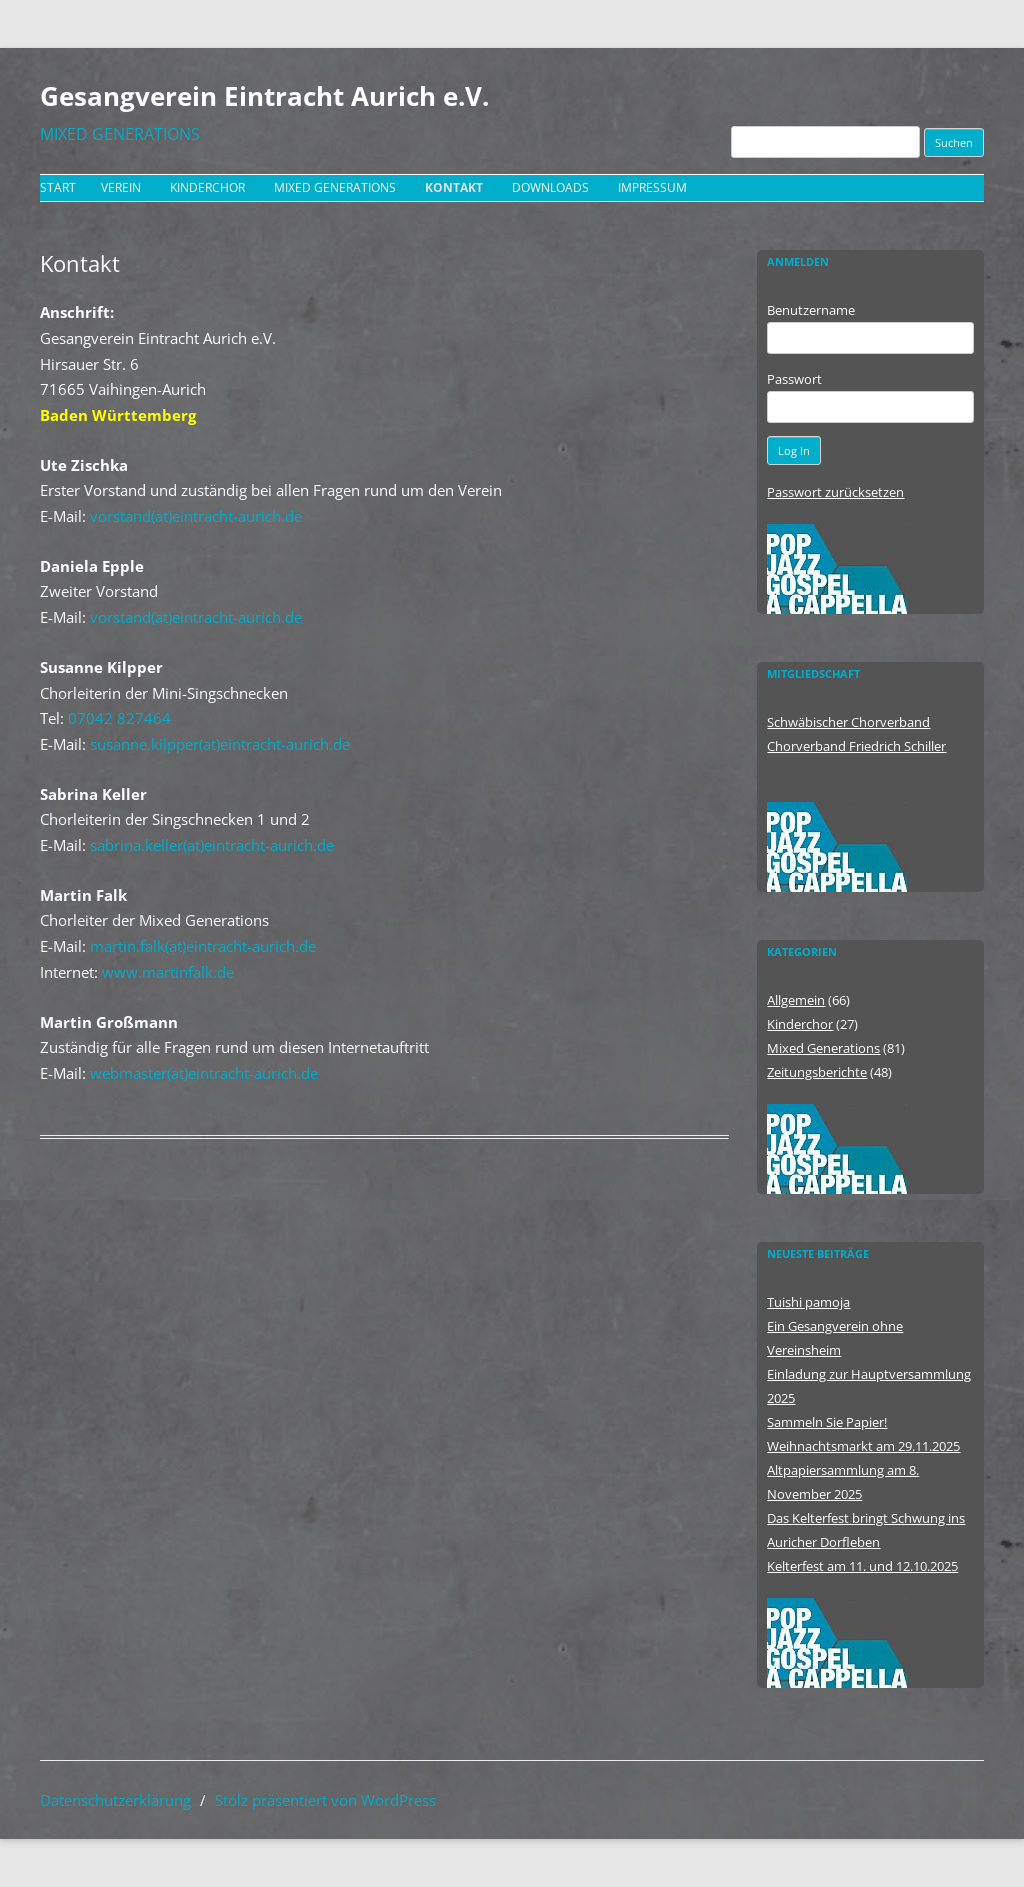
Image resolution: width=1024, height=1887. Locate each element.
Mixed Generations (335, 187)
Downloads (550, 187)
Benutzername (811, 310)
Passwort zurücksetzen (835, 492)
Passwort (794, 379)
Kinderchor (207, 187)
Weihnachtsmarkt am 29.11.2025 (863, 1446)
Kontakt (454, 187)
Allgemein (796, 1000)
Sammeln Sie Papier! (827, 1422)
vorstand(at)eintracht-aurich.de (196, 516)
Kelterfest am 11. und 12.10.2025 (862, 1566)
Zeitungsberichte (817, 1072)
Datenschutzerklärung (115, 1800)
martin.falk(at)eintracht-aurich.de (203, 946)
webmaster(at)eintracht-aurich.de (204, 1073)
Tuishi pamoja (808, 1302)
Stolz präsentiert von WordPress (325, 1800)
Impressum (652, 187)
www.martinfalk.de (168, 972)
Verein (121, 187)
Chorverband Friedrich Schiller (856, 746)
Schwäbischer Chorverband (848, 722)
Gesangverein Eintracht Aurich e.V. (264, 96)
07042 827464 (119, 718)
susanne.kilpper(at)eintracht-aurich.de (220, 744)
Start (58, 187)
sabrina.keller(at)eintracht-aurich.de (212, 845)
